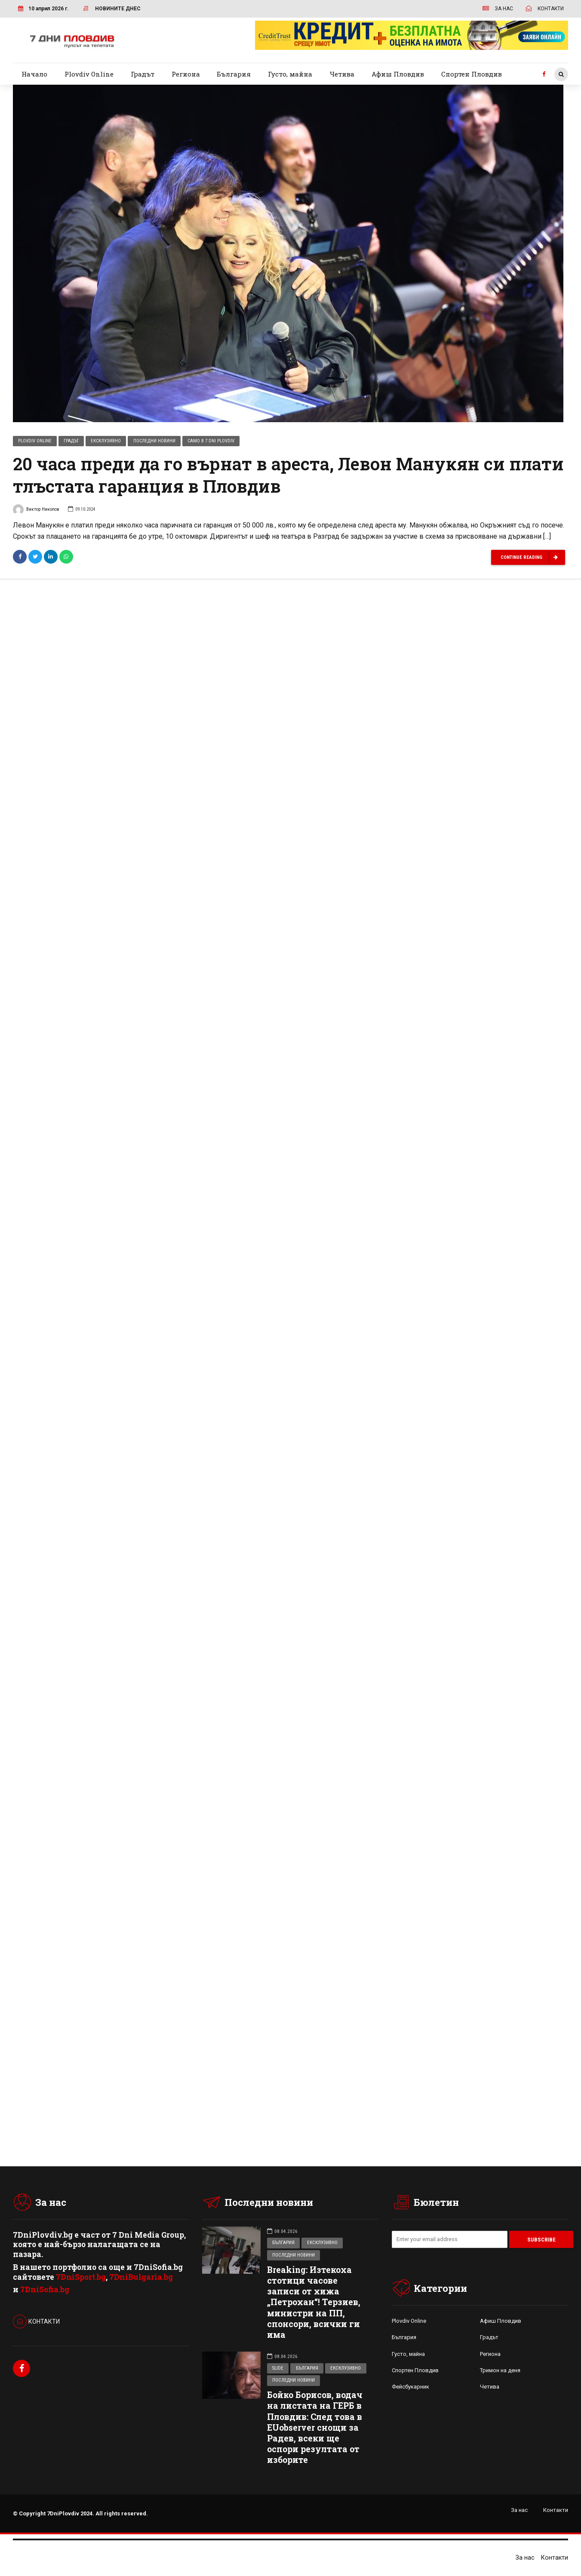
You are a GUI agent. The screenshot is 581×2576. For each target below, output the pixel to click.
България (234, 74)
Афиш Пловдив (398, 74)
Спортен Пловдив (471, 74)
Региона (186, 74)
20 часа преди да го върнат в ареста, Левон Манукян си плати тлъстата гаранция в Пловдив (288, 475)
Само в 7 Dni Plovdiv (211, 441)
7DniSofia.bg (44, 2290)
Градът (142, 74)
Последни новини (154, 441)
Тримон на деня (500, 2371)
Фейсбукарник (410, 2388)
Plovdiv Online (89, 74)
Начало (34, 74)
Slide (277, 2369)
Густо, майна (290, 74)
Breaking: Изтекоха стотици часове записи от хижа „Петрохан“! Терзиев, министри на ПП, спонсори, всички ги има (313, 2303)
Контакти (555, 2511)
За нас (519, 2511)
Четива (341, 74)
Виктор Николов (36, 510)
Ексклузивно (106, 441)
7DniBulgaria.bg (141, 2278)
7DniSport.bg (81, 2278)
